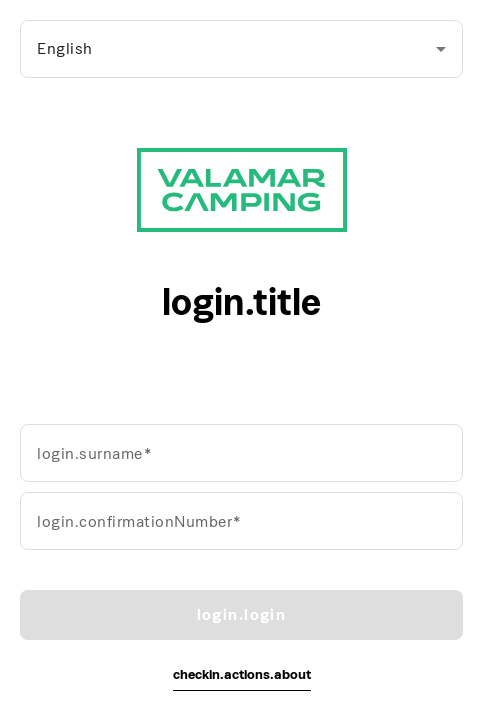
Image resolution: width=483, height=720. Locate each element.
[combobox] (241, 49)
